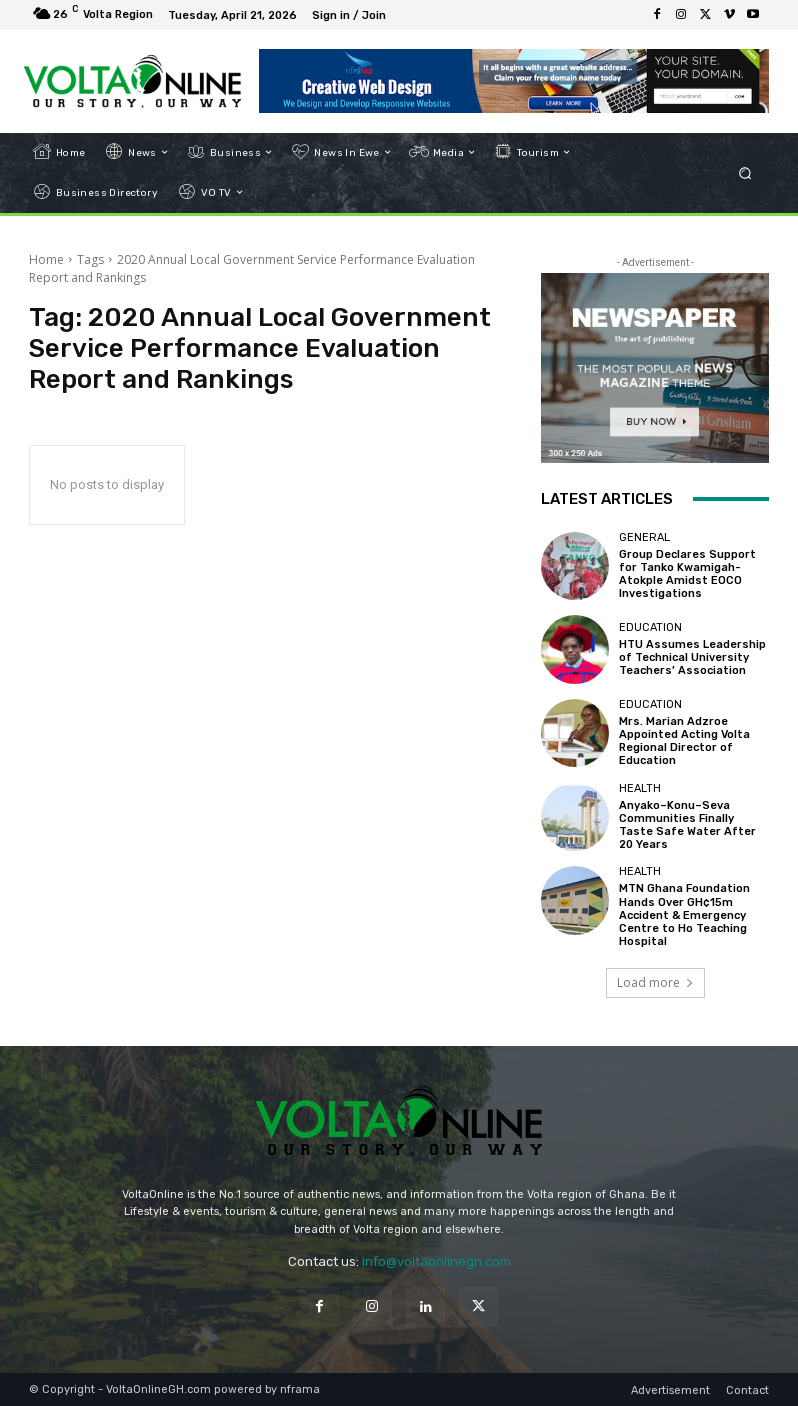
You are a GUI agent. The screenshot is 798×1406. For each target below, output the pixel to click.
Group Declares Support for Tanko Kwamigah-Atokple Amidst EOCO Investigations (687, 574)
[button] (745, 172)
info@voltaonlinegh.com (436, 1261)
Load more (655, 982)
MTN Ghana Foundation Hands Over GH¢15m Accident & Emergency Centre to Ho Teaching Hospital (684, 915)
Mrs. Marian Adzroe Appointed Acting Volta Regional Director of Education (684, 741)
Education (650, 627)
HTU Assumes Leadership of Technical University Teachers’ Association (692, 657)
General (644, 537)
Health (640, 788)
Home (46, 259)
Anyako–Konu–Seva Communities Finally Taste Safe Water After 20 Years (687, 825)
